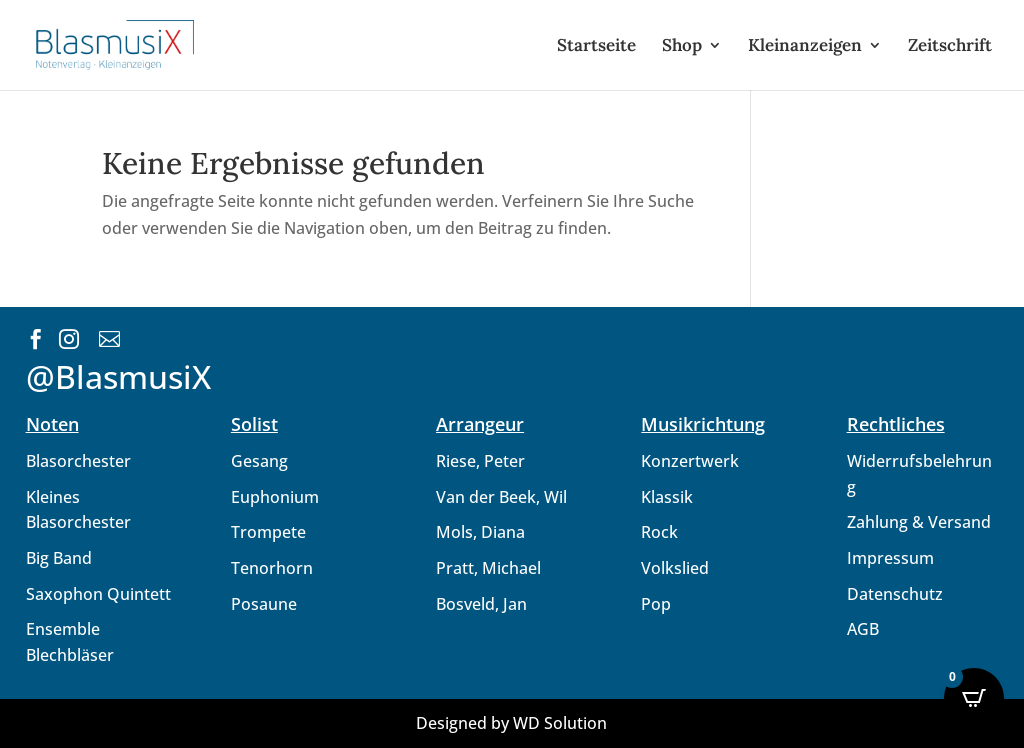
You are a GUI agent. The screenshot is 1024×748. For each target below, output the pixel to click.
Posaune (264, 604)
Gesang (259, 461)
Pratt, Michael (488, 568)
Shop (682, 47)
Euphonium (275, 497)
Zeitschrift (950, 47)
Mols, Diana (480, 532)
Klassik (667, 497)
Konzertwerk (690, 461)
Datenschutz (895, 594)
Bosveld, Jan (481, 604)
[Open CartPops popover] (974, 698)
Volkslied (675, 568)
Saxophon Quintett (98, 594)
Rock (659, 532)
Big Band (59, 558)
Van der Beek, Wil (501, 497)
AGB (863, 629)
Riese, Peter (480, 461)
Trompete (268, 532)
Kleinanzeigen (805, 47)
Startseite (596, 47)
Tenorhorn (272, 568)
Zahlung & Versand (919, 522)
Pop (656, 604)
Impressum (890, 558)
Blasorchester (78, 461)
